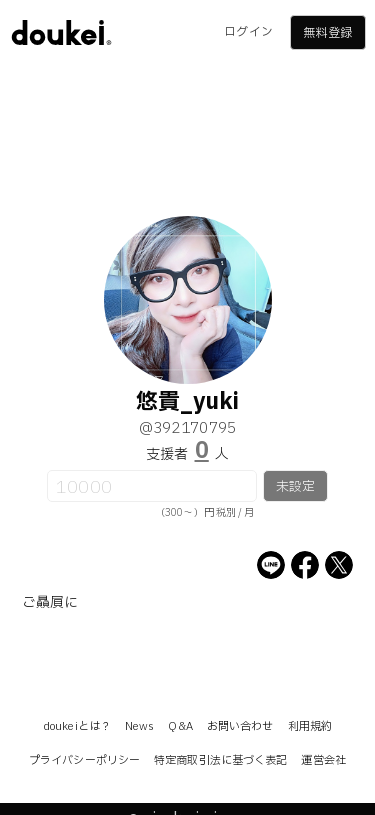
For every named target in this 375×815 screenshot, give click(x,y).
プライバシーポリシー (84, 760)
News (139, 726)
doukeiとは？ (77, 726)
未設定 (295, 487)
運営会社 (323, 760)
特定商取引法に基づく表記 (220, 760)
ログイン (248, 32)
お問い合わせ (240, 726)
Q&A (180, 726)
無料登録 (327, 33)
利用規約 (310, 726)
